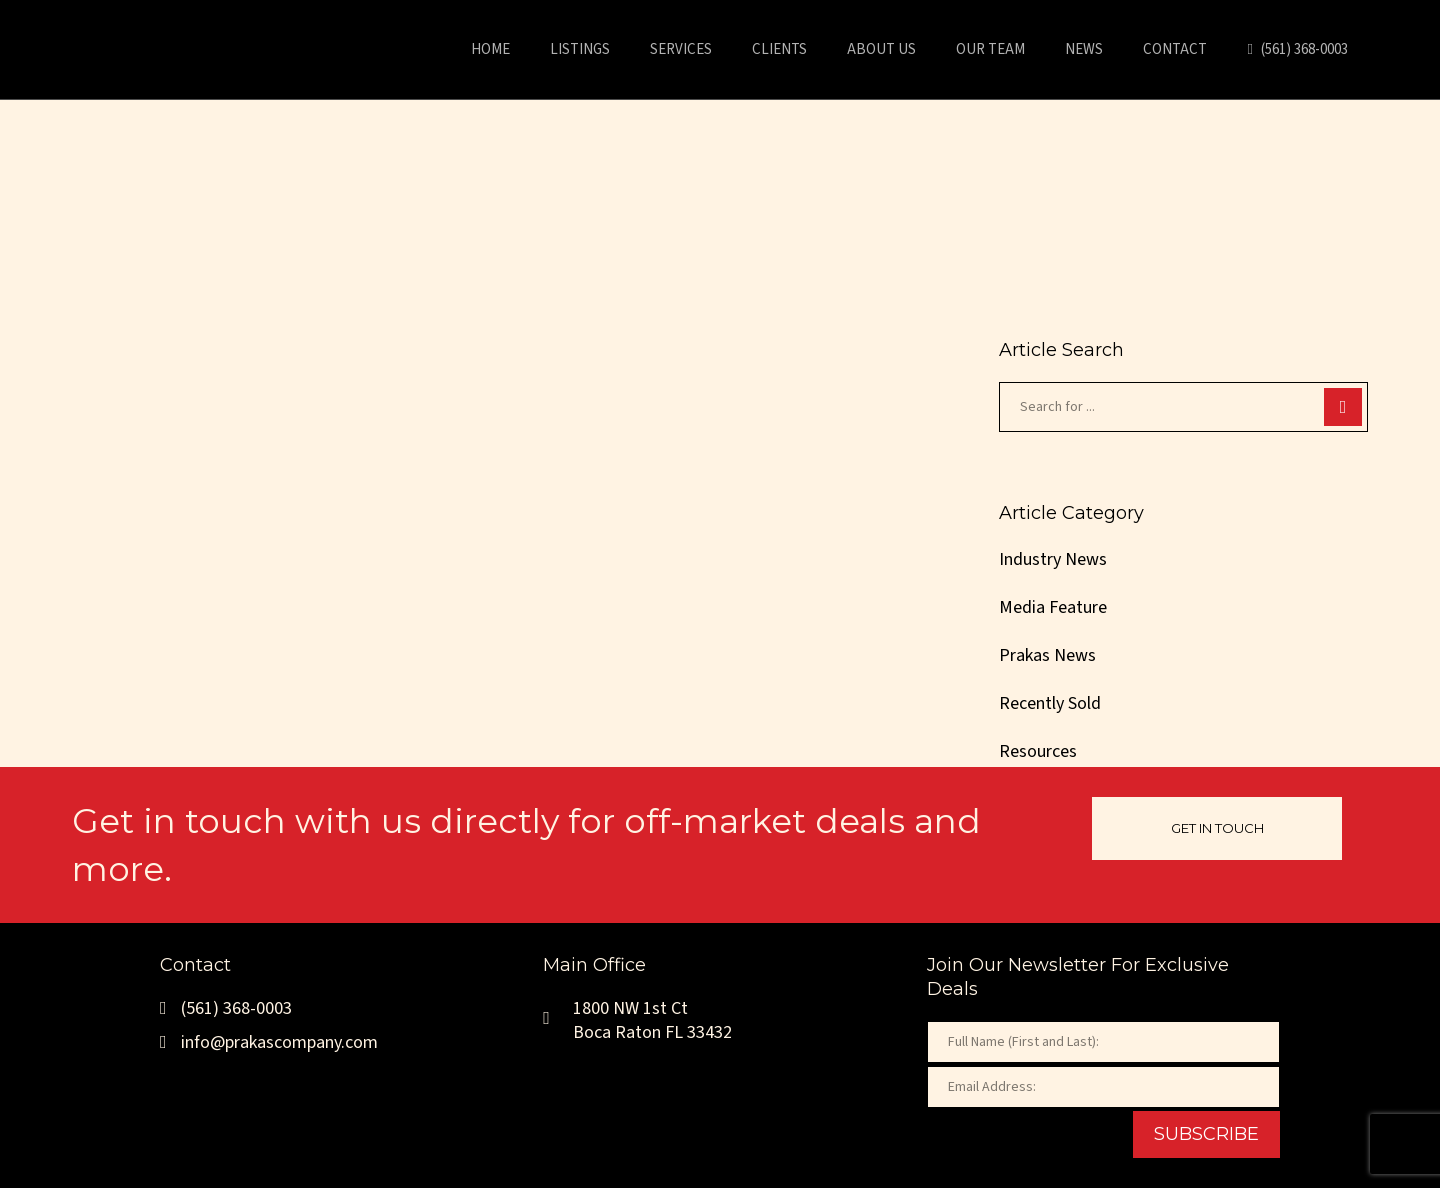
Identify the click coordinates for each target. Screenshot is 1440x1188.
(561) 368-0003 (226, 1008)
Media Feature (1053, 607)
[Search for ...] (1183, 407)
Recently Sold (1050, 703)
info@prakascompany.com (269, 1042)
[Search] (1343, 407)
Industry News (1053, 559)
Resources (1038, 751)
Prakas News (1047, 655)
